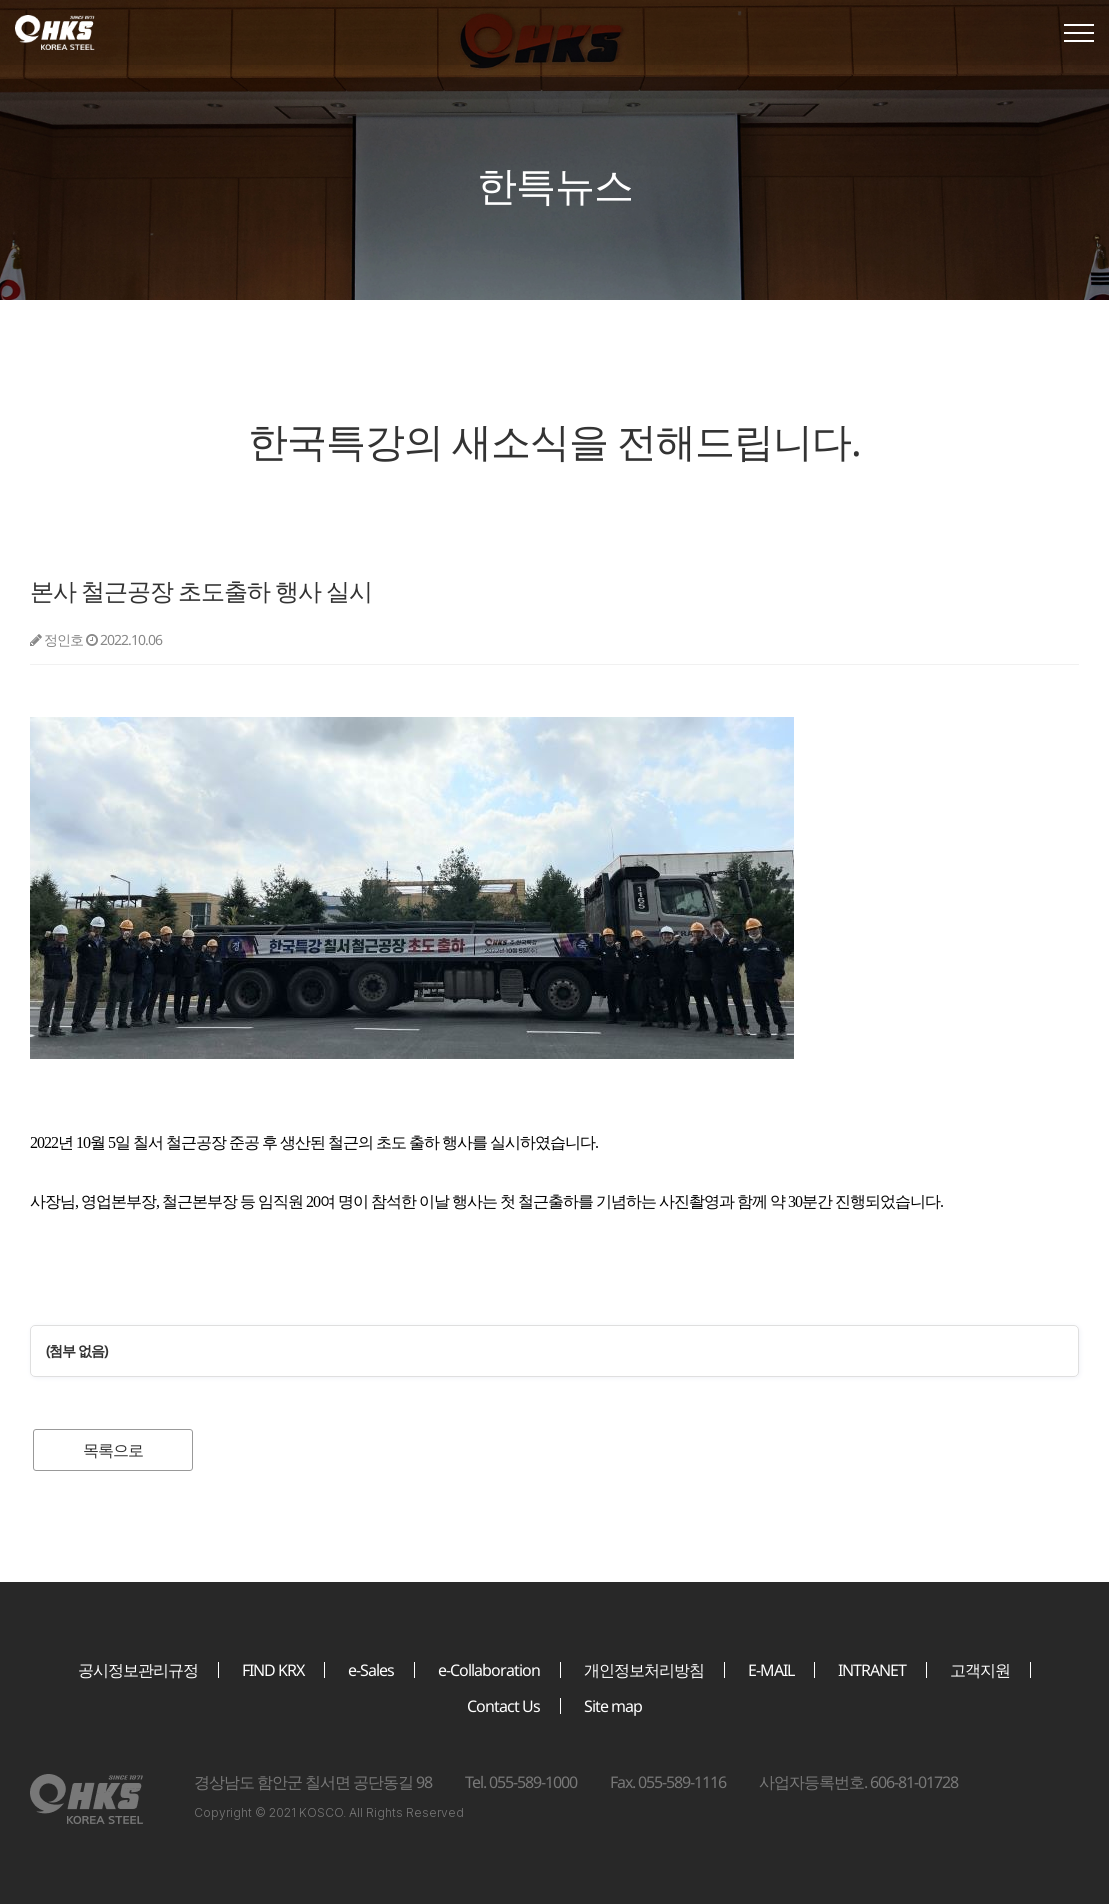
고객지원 (980, 1670)
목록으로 (113, 1450)
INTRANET (872, 1670)
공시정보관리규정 (138, 1670)
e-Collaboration (489, 1670)
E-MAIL (771, 1670)
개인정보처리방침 (644, 1670)
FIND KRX (273, 1670)
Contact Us (503, 1706)
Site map (613, 1706)
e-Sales (371, 1670)
